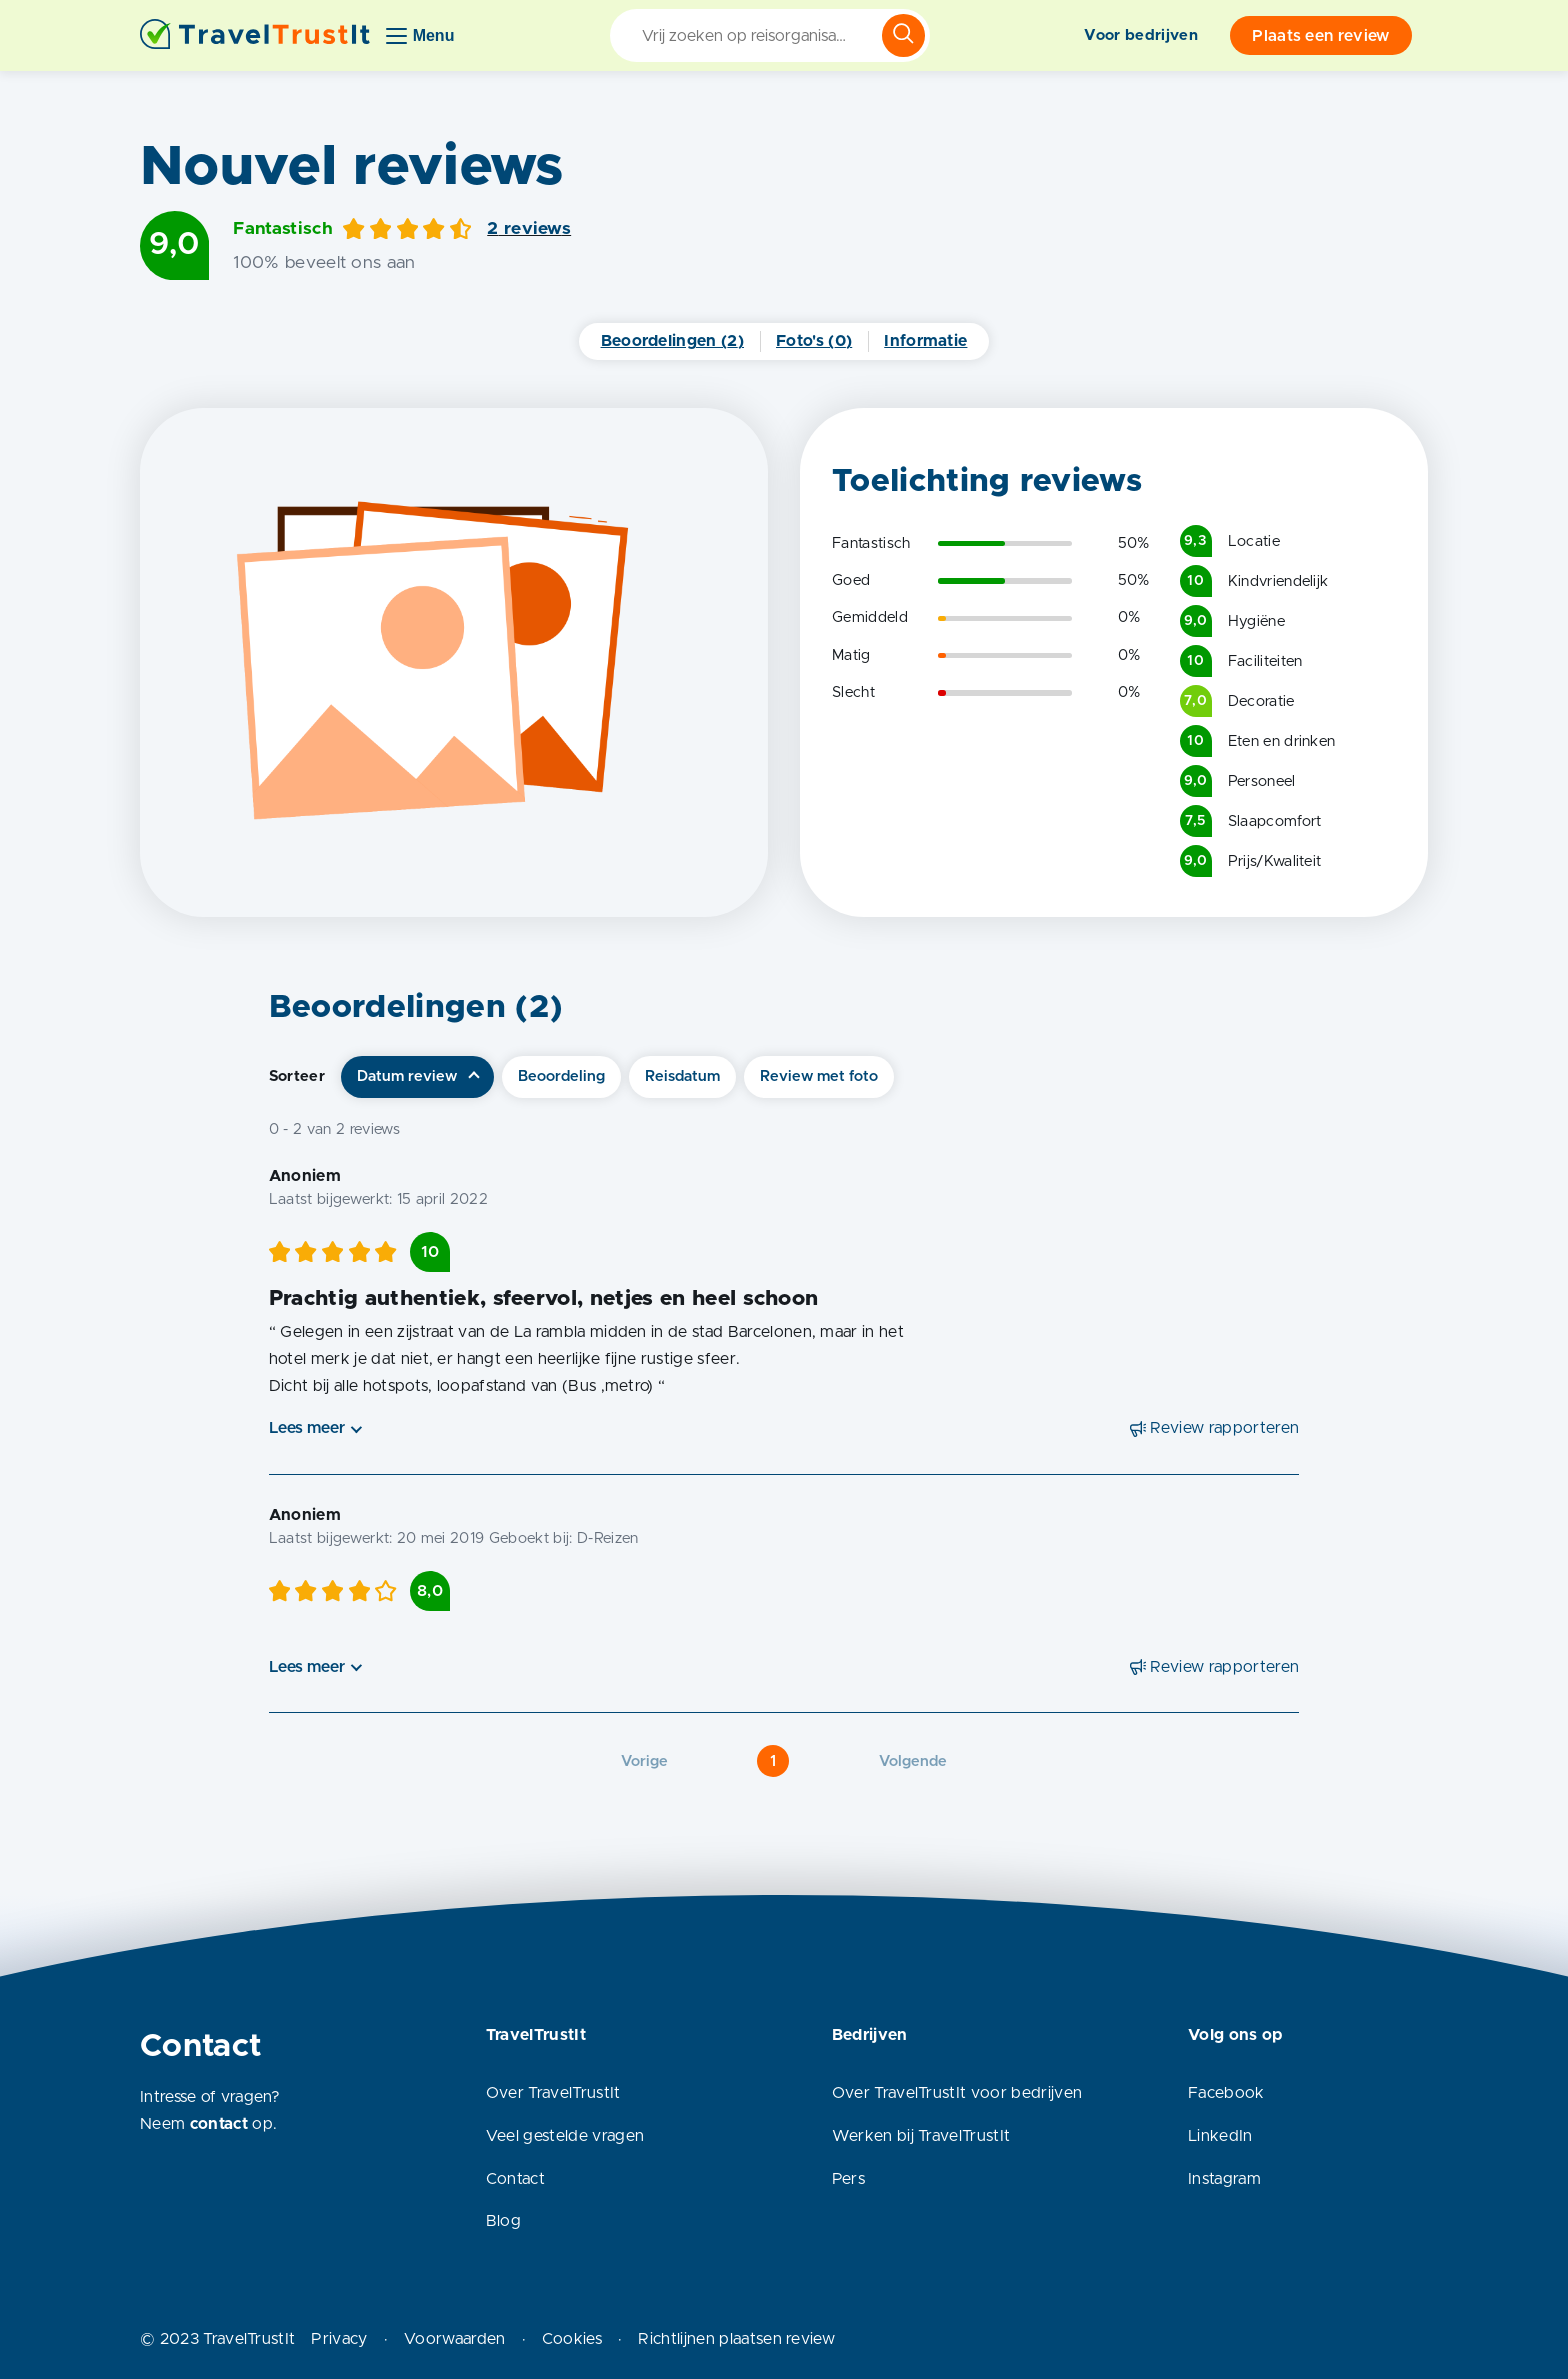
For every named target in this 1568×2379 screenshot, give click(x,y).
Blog (503, 2221)
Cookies (572, 2339)
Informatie (925, 341)
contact (219, 2124)
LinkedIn (1220, 2136)
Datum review (407, 1076)
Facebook (1226, 2093)
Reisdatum (682, 1076)
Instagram (1224, 2179)
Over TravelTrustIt (553, 2093)
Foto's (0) (814, 341)
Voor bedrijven (1140, 35)
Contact (515, 2179)
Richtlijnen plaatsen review (736, 2339)
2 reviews (529, 229)
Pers (848, 2179)
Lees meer (307, 1428)
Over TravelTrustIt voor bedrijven (957, 2093)
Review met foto (819, 1076)
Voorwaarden (455, 2339)
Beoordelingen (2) (672, 341)
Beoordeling (561, 1076)
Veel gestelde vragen (565, 2136)
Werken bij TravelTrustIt (921, 2136)
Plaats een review (1320, 36)
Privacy (339, 2339)
